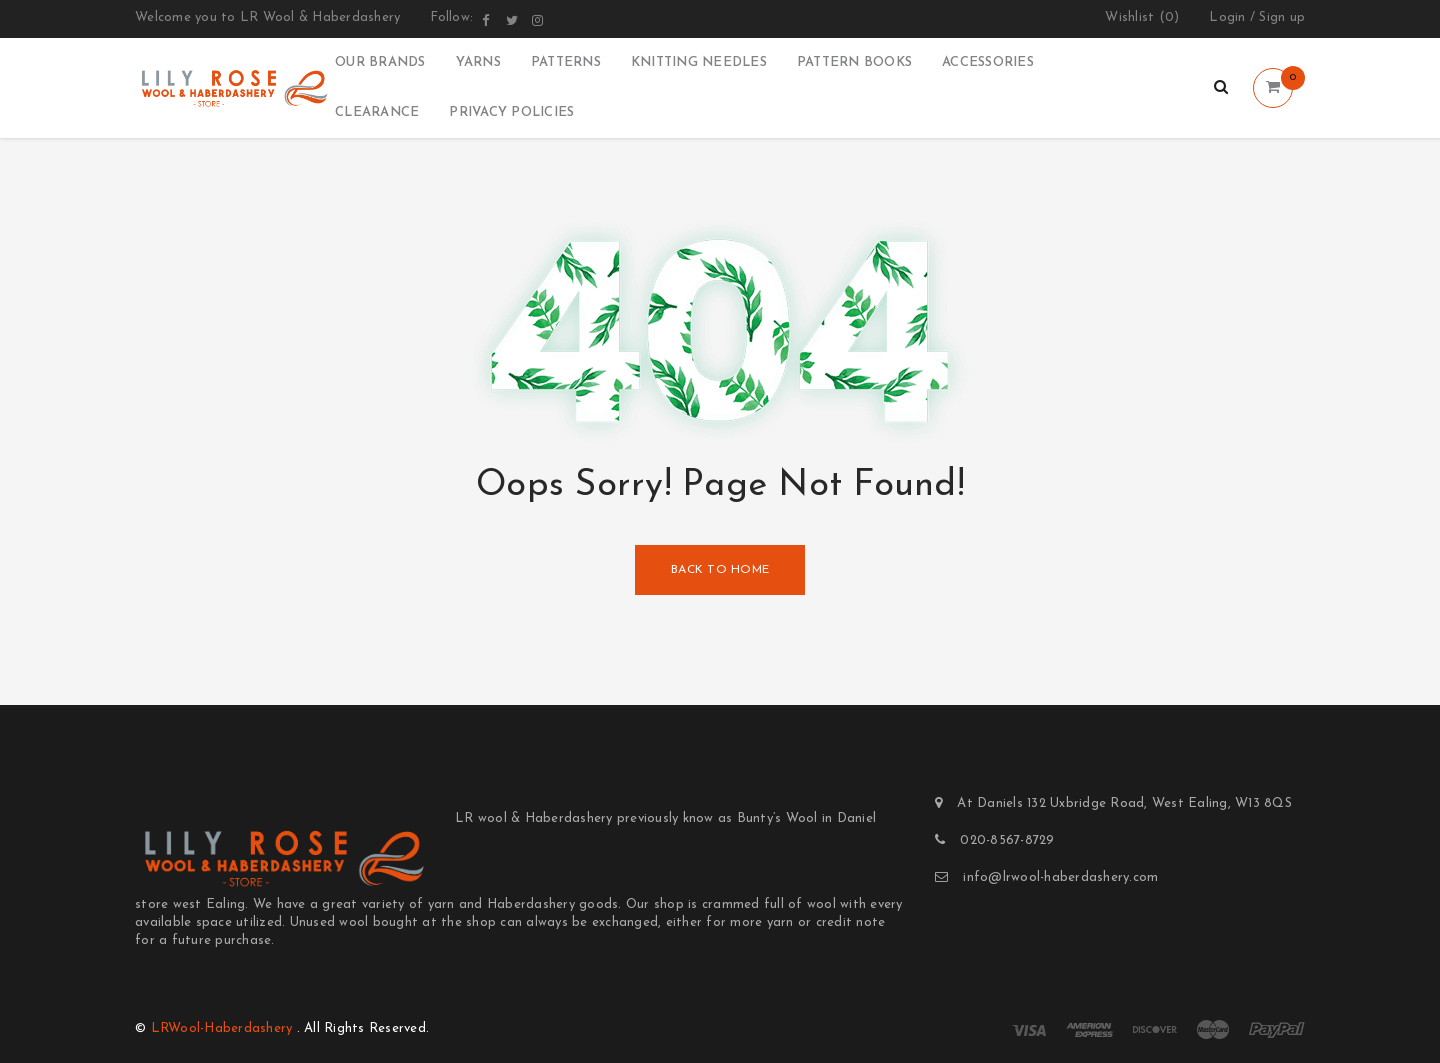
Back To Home (720, 570)
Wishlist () (1142, 18)
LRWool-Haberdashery (222, 1028)
